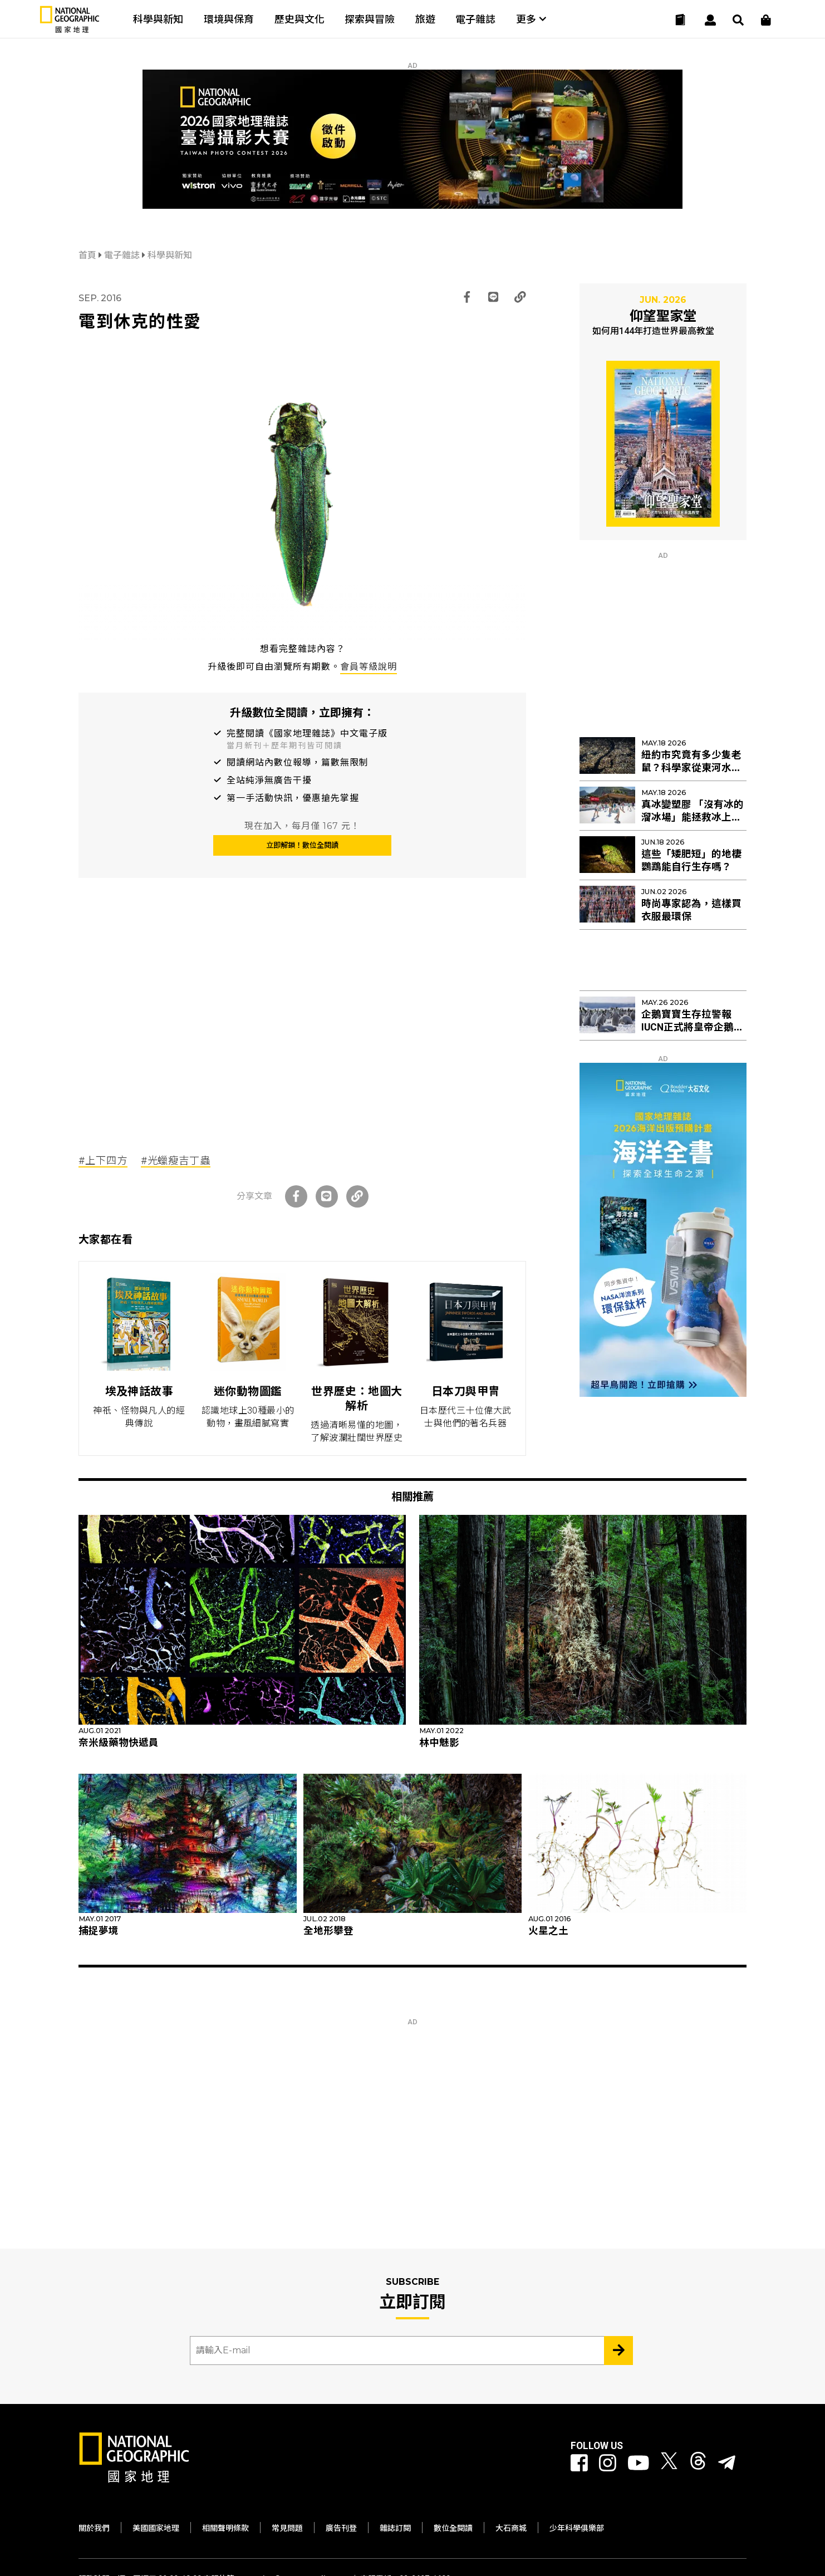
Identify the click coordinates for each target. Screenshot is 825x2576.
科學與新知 (158, 19)
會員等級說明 (368, 666)
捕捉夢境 (98, 1930)
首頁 (88, 255)
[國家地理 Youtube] (638, 2463)
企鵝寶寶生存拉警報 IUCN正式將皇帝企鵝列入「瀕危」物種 (692, 1027)
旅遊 (425, 19)
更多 (531, 19)
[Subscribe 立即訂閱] (618, 2350)
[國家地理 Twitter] (669, 2463)
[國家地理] (70, 30)
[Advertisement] (302, 1030)
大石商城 (511, 2528)
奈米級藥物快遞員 (118, 1742)
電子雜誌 (475, 19)
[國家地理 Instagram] (607, 2463)
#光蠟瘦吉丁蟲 (175, 1160)
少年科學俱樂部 (576, 2528)
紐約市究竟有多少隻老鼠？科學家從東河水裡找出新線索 (691, 767)
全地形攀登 (328, 1930)
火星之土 (548, 1930)
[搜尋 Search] (738, 20)
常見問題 (287, 2528)
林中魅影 (439, 1742)
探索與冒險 (370, 19)
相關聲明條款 (225, 2528)
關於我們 (94, 2528)
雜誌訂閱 (395, 2528)
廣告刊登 (341, 2528)
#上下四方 (102, 1160)
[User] (710, 20)
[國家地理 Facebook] (579, 2463)
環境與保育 (229, 19)
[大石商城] (766, 20)
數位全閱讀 (453, 2528)
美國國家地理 (155, 2528)
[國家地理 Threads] (698, 2463)
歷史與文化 (299, 19)
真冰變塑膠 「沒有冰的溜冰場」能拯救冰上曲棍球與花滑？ (692, 817)
